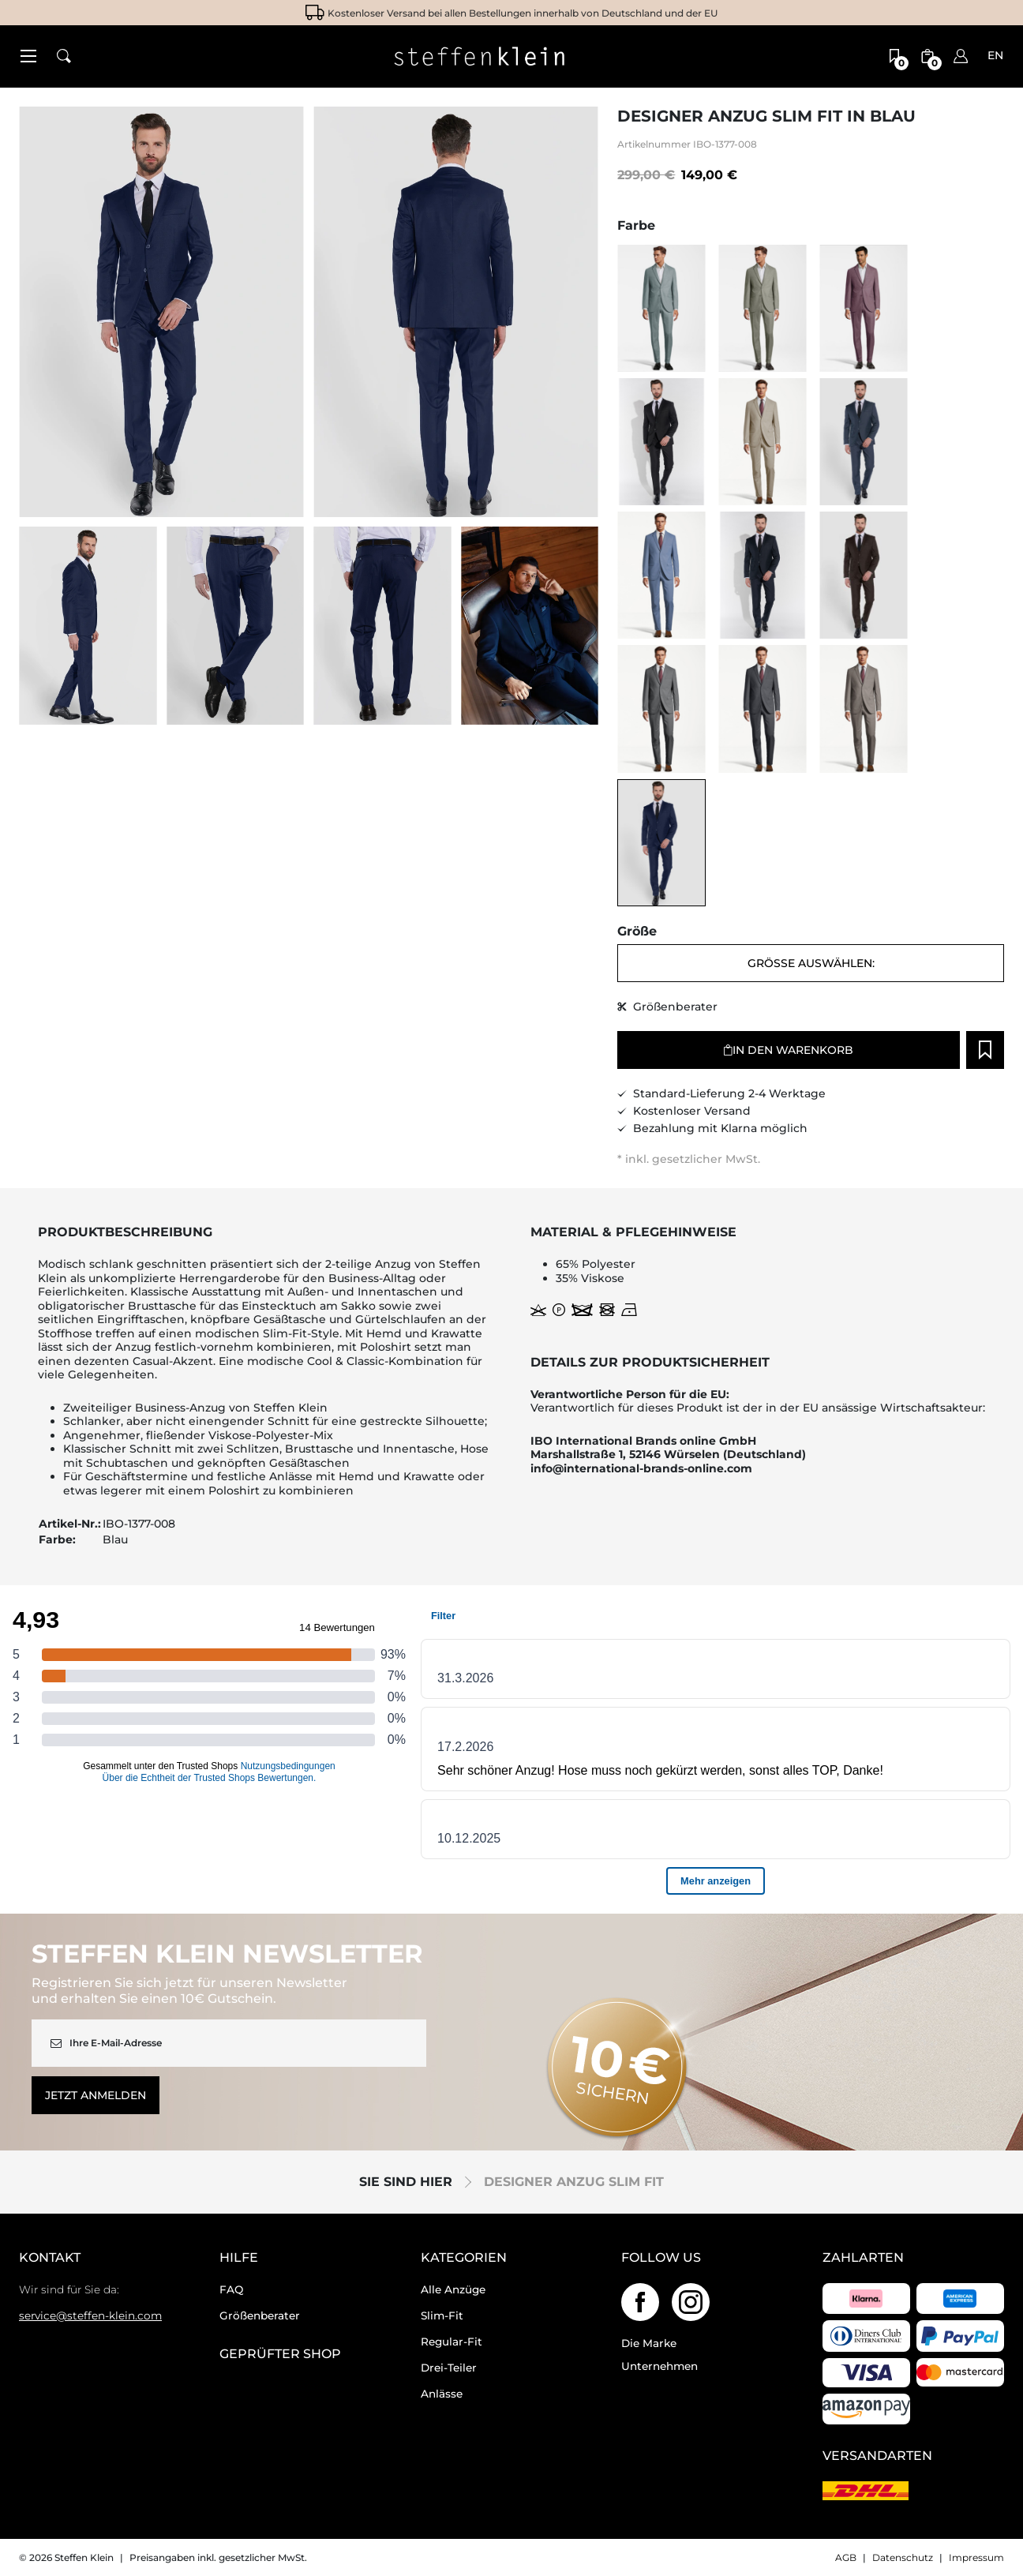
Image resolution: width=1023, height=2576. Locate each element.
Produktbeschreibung (125, 1232)
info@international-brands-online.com (641, 1468)
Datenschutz (902, 2557)
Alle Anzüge (453, 2289)
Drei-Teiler (449, 2367)
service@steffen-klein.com (90, 2315)
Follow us (661, 2258)
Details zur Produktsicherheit (650, 1362)
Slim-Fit (442, 2315)
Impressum (976, 2557)
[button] (28, 56)
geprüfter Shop (280, 2354)
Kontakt (50, 2258)
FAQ (231, 2289)
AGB (845, 2557)
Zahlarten (863, 2258)
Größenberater (259, 2315)
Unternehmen (659, 2366)
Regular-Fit (451, 2341)
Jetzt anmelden (95, 2095)
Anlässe (442, 2393)
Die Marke (648, 2343)
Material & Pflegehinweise (633, 1232)
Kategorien (464, 2258)
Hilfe (238, 2258)
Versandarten (877, 2456)
